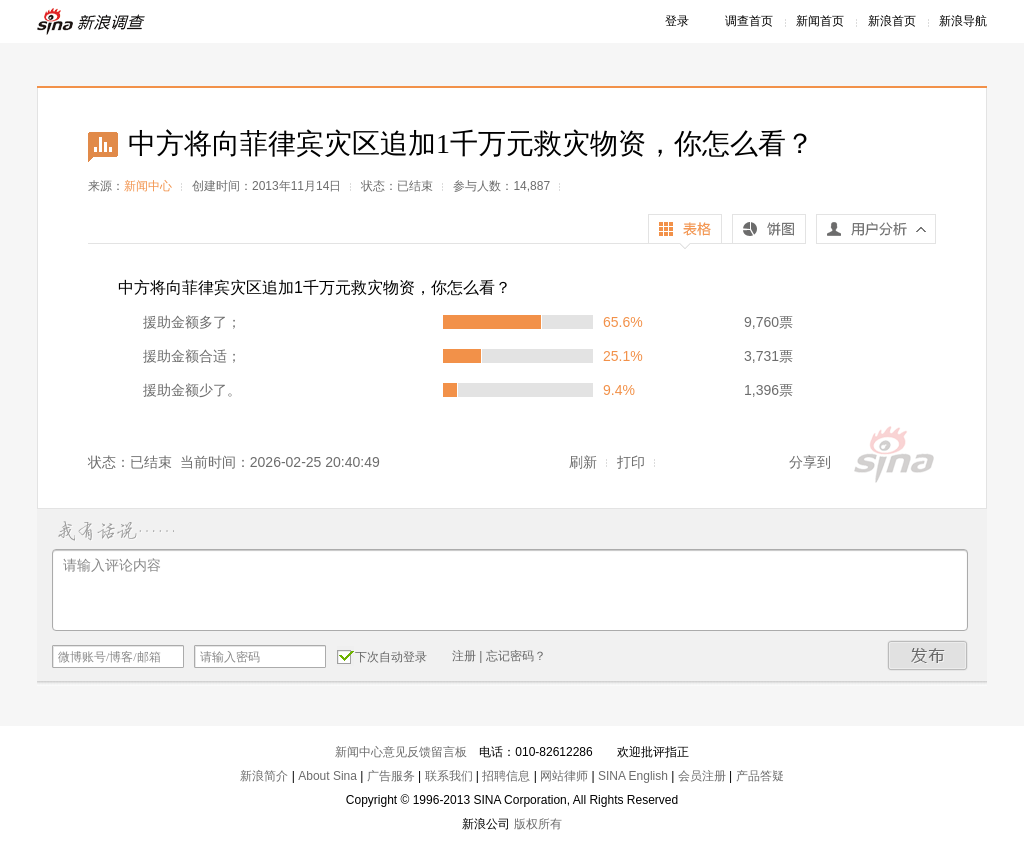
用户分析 (876, 234)
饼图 (769, 231)
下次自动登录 (382, 656)
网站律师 (564, 776)
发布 (928, 655)
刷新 (583, 462)
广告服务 (391, 776)
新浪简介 (264, 776)
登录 (677, 21)
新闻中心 (148, 186)
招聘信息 (506, 776)
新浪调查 (92, 21)
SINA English (633, 776)
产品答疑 (760, 776)
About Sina (327, 776)
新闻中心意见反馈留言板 (401, 752)
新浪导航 (963, 21)
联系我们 (449, 776)
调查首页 (749, 21)
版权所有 (538, 824)
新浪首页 (892, 21)
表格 (685, 231)
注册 (464, 656)
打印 (631, 462)
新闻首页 (820, 21)
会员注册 (702, 776)
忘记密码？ (516, 656)
